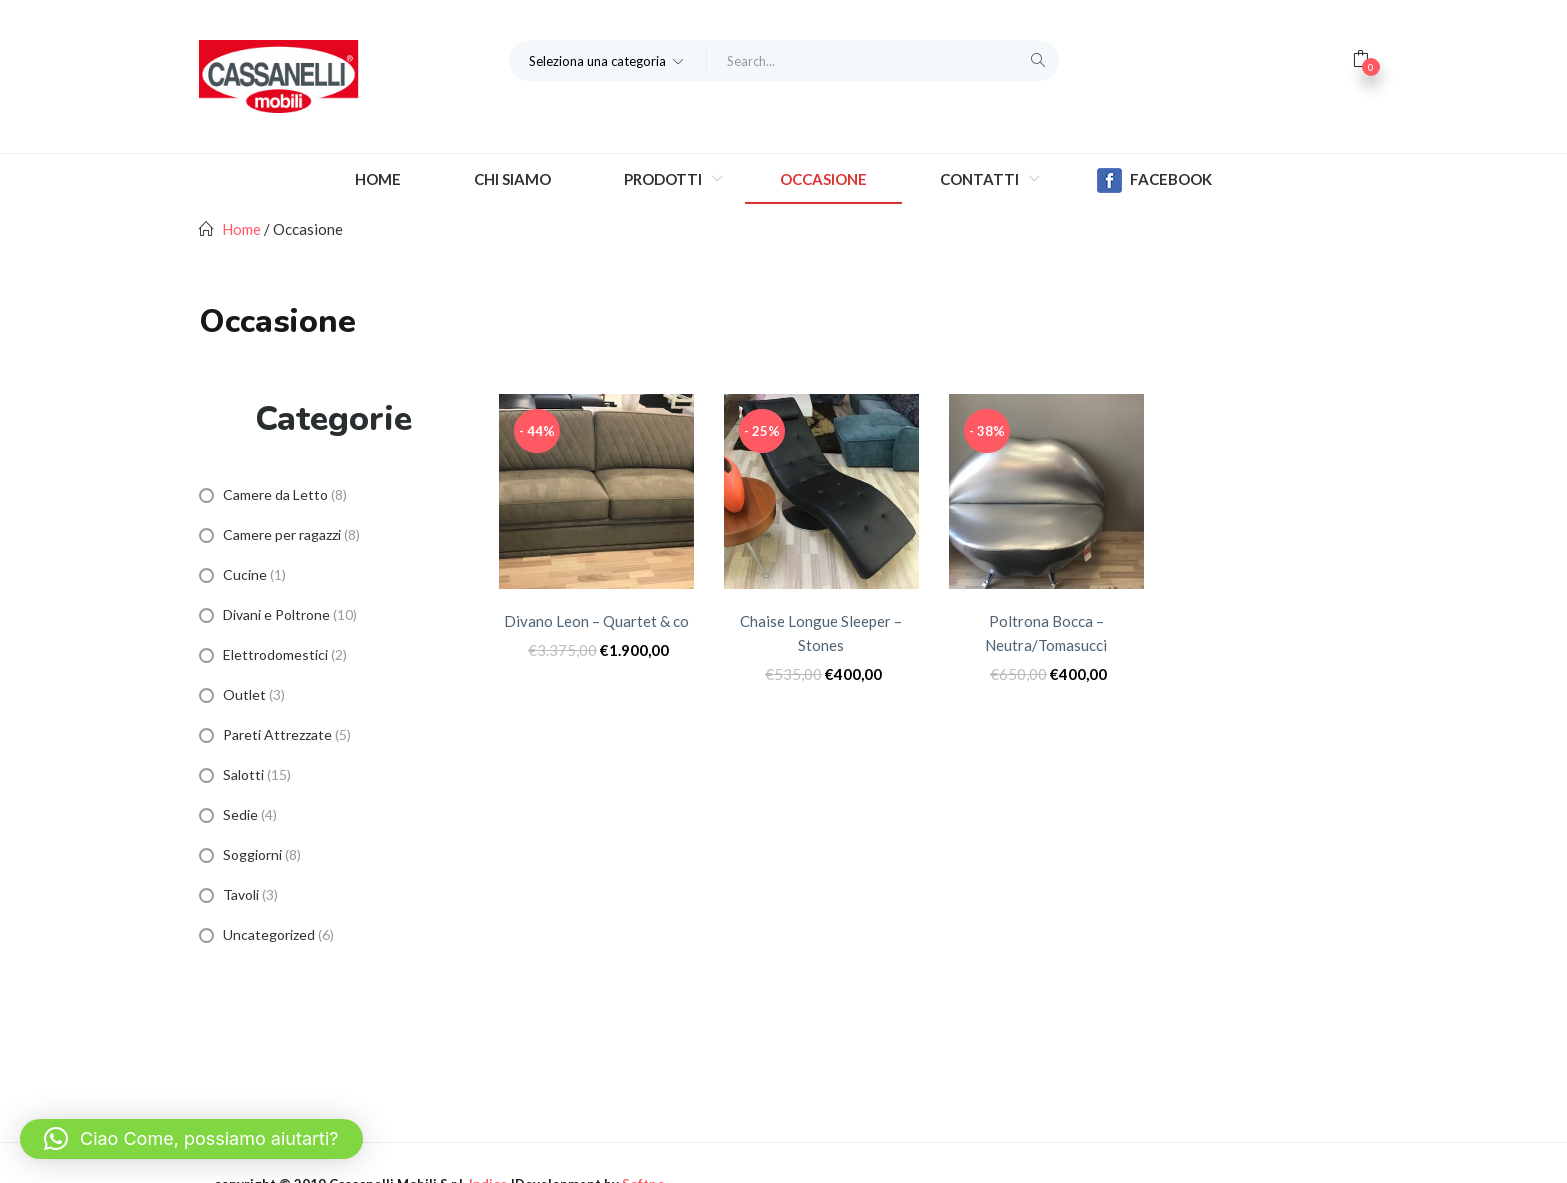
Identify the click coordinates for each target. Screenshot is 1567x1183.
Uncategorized (269, 934)
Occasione (823, 179)
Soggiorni (252, 854)
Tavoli (241, 894)
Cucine (245, 574)
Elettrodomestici (275, 654)
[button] (608, 60)
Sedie (240, 814)
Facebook (1154, 180)
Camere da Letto (275, 494)
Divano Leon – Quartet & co (596, 621)
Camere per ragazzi (282, 534)
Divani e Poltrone (276, 614)
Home (378, 179)
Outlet (244, 694)
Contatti (981, 179)
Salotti (243, 774)
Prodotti (664, 179)
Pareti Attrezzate (277, 734)
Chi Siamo (512, 179)
